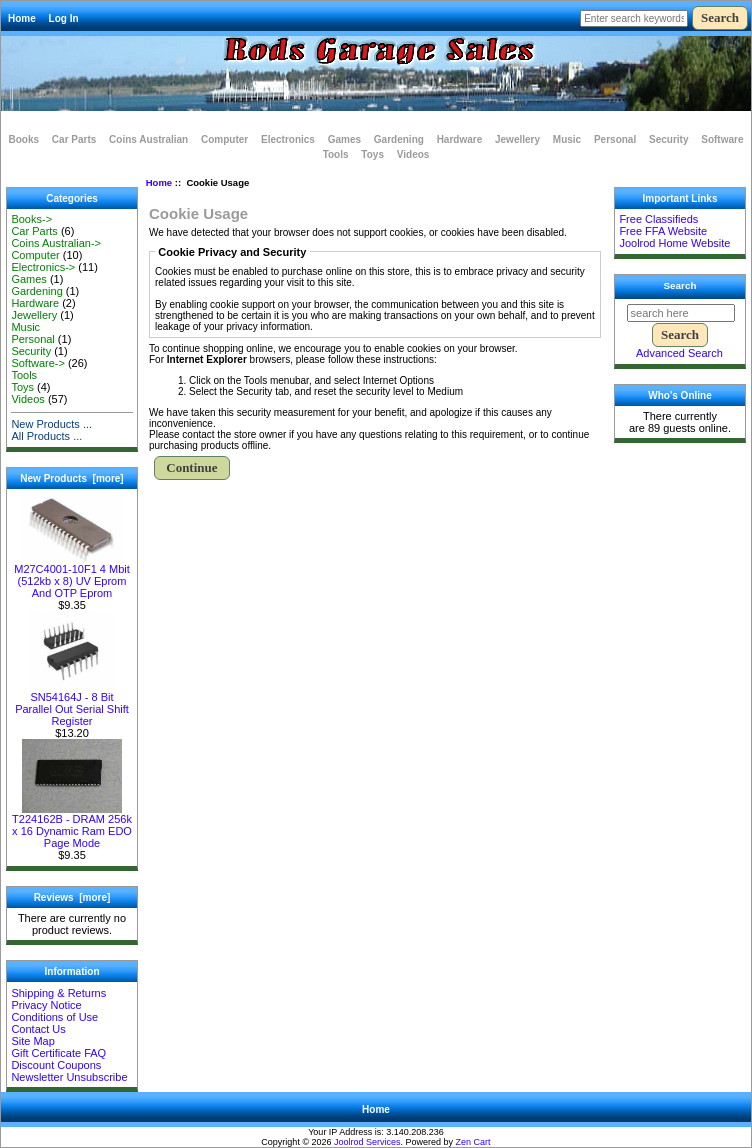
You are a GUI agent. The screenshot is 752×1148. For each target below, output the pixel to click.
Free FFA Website (663, 231)
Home (22, 18)
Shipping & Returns (58, 993)
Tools (336, 154)
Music (567, 139)
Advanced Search (679, 353)
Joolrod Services (367, 1142)
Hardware (460, 139)
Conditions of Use (54, 1017)
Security (668, 139)
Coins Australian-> (56, 243)
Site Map (32, 1041)
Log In (64, 18)
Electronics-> (43, 267)
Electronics (288, 139)
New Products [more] (71, 478)
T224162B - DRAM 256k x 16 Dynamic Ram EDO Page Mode (72, 826)
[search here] (681, 313)
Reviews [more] (72, 897)
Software (722, 139)
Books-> (31, 219)
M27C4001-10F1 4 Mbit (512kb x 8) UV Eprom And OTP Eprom (72, 576)
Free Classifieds (658, 219)
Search (680, 285)
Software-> (38, 363)
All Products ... (46, 436)
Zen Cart (473, 1142)
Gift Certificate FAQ (58, 1053)
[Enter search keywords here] (634, 18)
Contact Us (38, 1029)
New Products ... (51, 424)
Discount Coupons (56, 1065)
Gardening (399, 139)
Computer (224, 139)
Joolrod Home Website (674, 243)
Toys (372, 154)
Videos (413, 154)
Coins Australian (148, 139)
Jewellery (517, 139)
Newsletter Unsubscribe (69, 1077)
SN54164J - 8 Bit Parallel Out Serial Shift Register (72, 704)
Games (344, 139)
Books (24, 139)
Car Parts (74, 139)
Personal (615, 139)
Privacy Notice (46, 1005)
